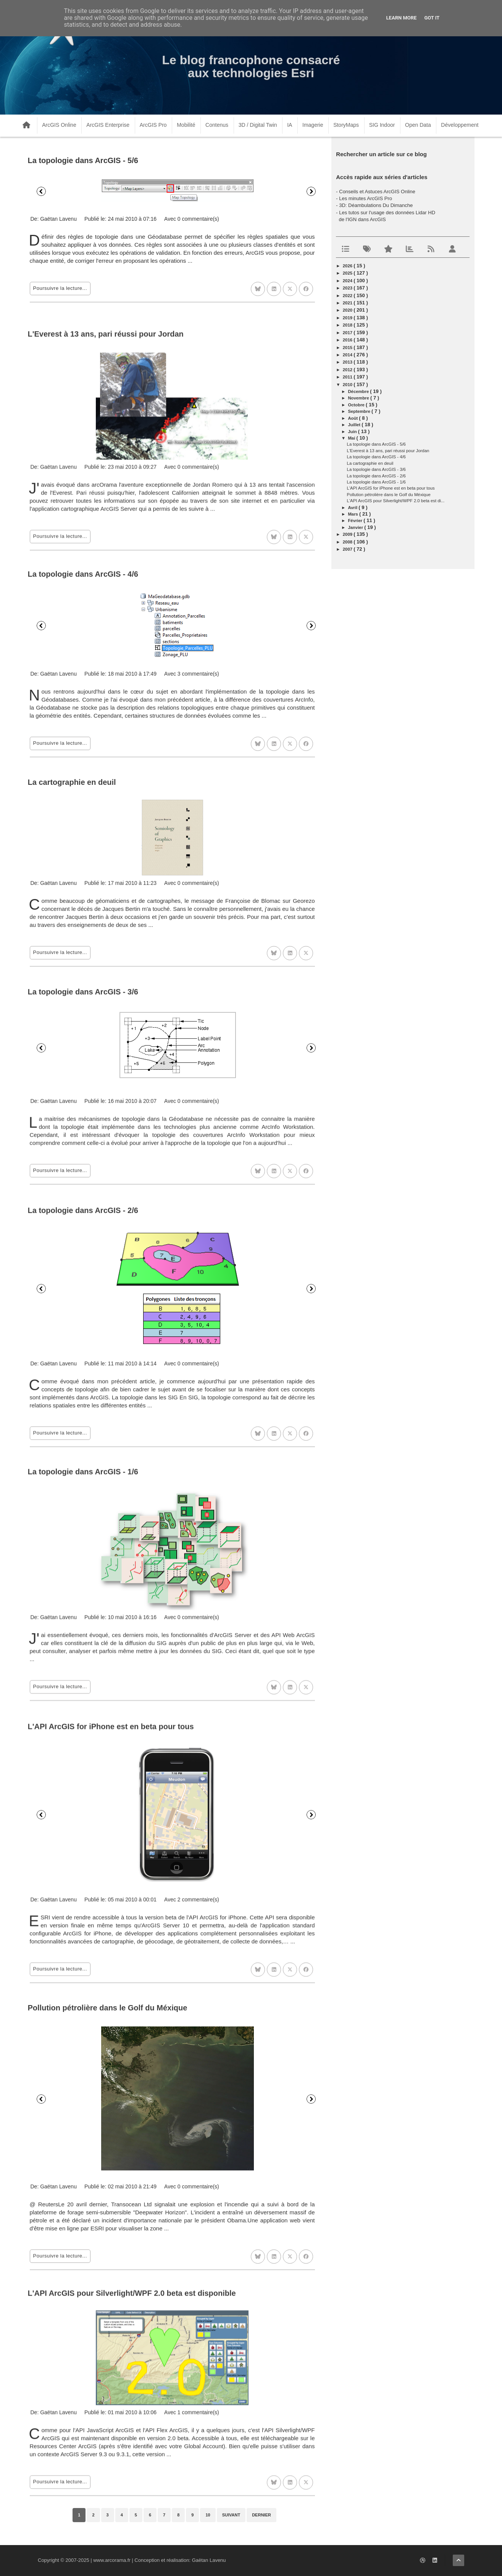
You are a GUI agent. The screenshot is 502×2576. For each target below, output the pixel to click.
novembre (359, 398)
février (355, 520)
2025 (348, 273)
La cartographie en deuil (370, 463)
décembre (359, 391)
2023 (348, 288)
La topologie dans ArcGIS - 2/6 (376, 476)
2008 (348, 542)
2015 (348, 347)
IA (289, 125)
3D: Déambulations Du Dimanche (376, 205)
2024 (348, 280)
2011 (348, 377)
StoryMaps (346, 125)
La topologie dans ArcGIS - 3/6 (376, 469)
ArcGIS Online (59, 125)
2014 (348, 355)
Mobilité (186, 125)
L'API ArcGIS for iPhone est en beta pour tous (391, 488)
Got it (431, 18)
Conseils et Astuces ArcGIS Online (377, 191)
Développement (459, 125)
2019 (348, 317)
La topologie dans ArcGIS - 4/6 (376, 456)
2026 (348, 266)
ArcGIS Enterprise (107, 125)
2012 (348, 369)
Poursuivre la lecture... (60, 288)
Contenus (216, 125)
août (353, 418)
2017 (348, 332)
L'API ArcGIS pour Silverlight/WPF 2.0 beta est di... (396, 500)
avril (353, 507)
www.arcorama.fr (112, 2560)
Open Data (418, 125)
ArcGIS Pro (153, 125)
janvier (356, 527)
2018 (348, 325)
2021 (348, 303)
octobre (357, 405)
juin (353, 431)
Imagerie (312, 125)
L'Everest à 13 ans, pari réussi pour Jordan (388, 450)
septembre (359, 411)
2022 (348, 295)
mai (352, 438)
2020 (348, 310)
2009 (348, 534)
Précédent (41, 191)
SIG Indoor (382, 125)
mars (353, 514)
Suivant (311, 191)
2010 (348, 384)
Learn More (401, 18)
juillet (355, 424)
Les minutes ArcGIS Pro (365, 198)
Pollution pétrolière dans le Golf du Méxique (389, 494)
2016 (348, 340)
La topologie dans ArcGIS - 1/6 (376, 482)
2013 (348, 362)
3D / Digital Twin (258, 125)
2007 (348, 549)
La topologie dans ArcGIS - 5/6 (83, 160)
